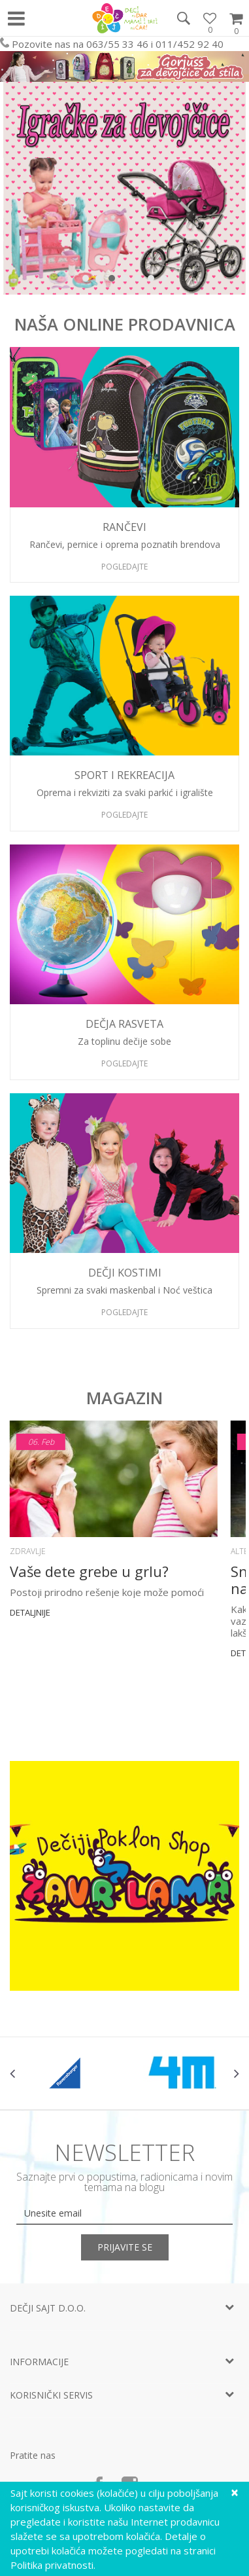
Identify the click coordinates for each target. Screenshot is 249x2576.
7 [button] (167, 281)
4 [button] (128, 281)
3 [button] (115, 281)
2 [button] (102, 281)
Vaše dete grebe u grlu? (89, 1571)
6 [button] (154, 281)
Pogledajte (124, 566)
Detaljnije (30, 1612)
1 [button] (88, 281)
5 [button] (141, 281)
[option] (124, 188)
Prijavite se (124, 2247)
